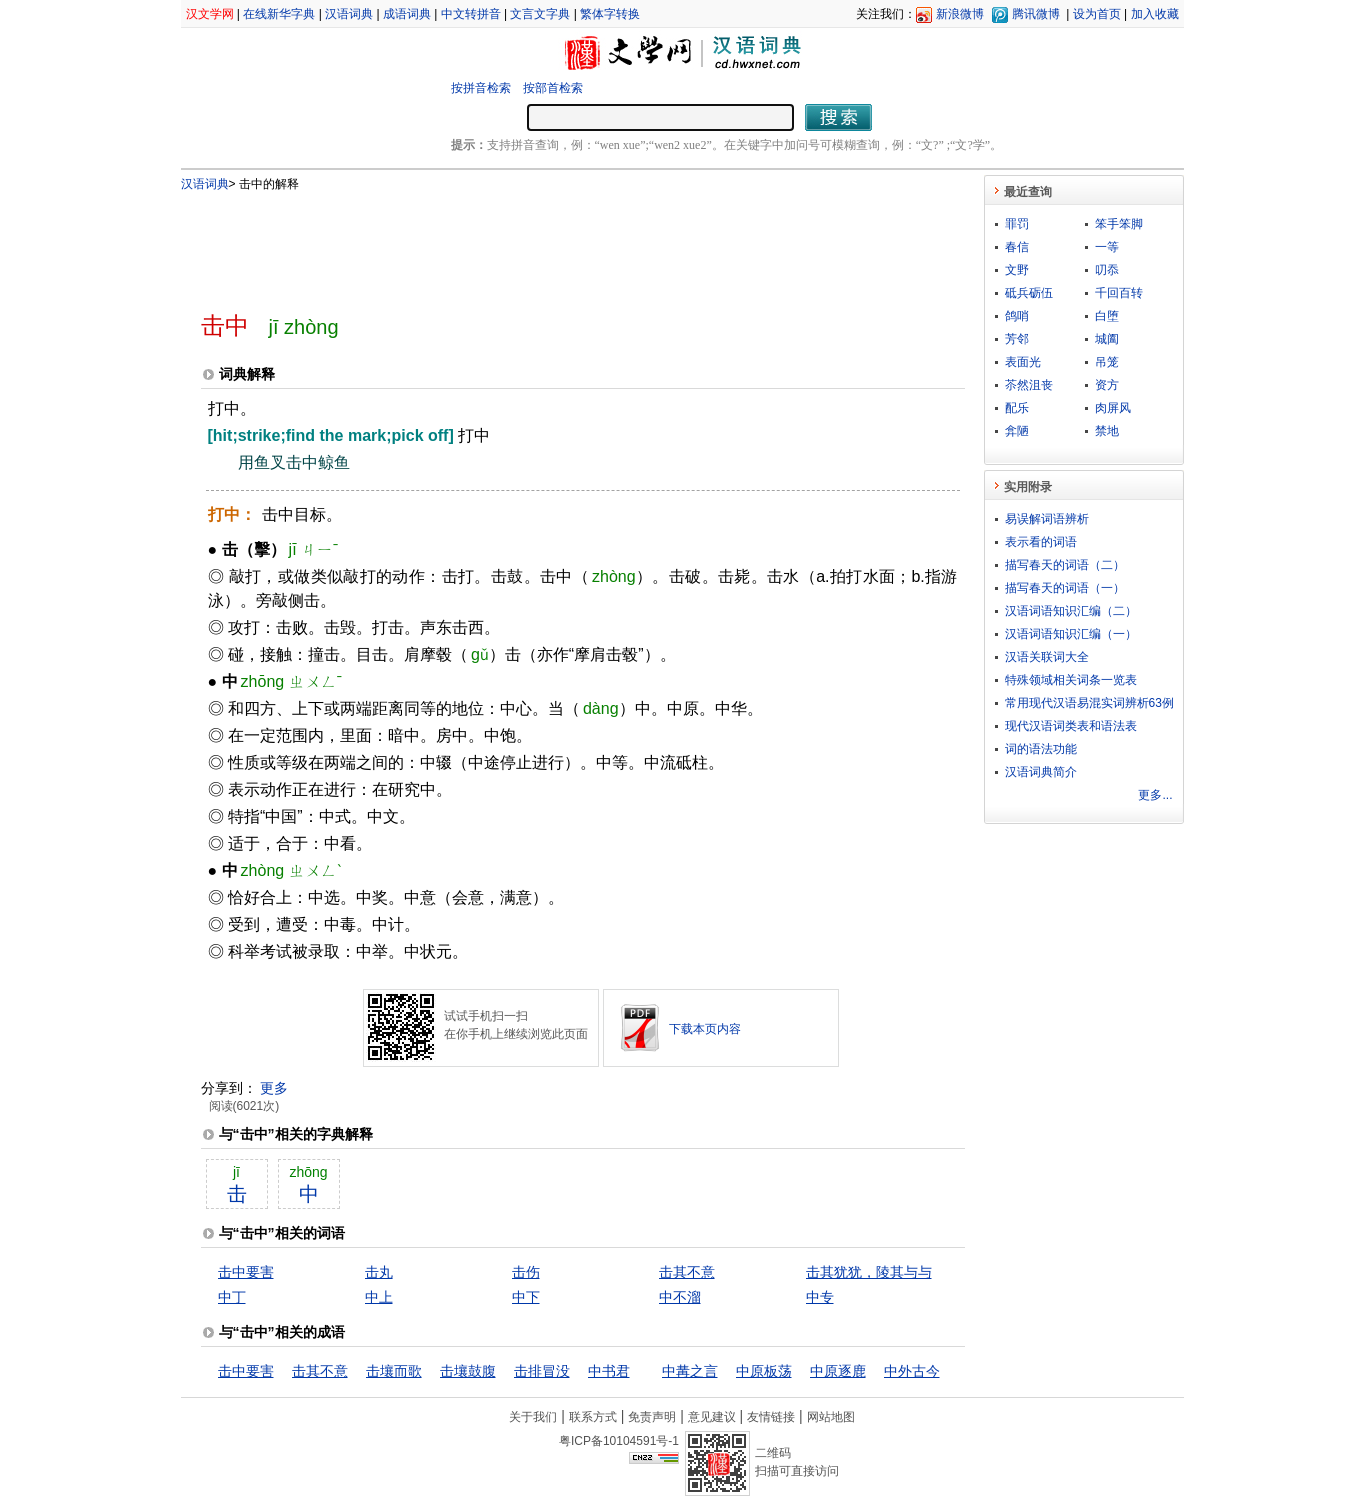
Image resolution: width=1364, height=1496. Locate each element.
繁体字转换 (610, 14)
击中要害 (246, 1272)
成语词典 (407, 14)
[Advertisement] (550, 243)
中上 (379, 1297)
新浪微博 (960, 14)
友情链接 (771, 1417)
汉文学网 (210, 14)
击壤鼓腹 (468, 1371)
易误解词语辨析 (1047, 519)
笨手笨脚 (1119, 224)
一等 (1107, 247)
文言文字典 (540, 14)
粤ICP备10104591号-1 (619, 1441)
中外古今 (912, 1371)
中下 (526, 1297)
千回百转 (1119, 293)
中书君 (609, 1371)
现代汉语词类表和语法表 (1071, 726)
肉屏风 (1113, 408)
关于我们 (533, 1417)
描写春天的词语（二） (1065, 565)
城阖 (1107, 339)
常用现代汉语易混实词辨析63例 (1089, 703)
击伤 (526, 1272)
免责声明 (652, 1417)
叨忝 (1107, 270)
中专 (820, 1297)
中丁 (232, 1297)
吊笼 (1107, 362)
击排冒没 (542, 1371)
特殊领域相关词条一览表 (1071, 680)
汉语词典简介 (1041, 772)
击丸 (379, 1272)
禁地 (1107, 431)
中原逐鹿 (838, 1371)
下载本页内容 (705, 1029)
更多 (274, 1088)
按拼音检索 (481, 88)
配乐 (1017, 408)
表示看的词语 (1041, 542)
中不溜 (680, 1297)
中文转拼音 (471, 14)
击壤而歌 (394, 1371)
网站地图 (831, 1417)
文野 (1017, 270)
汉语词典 (349, 14)
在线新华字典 (279, 14)
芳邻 (1017, 339)
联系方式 (593, 1417)
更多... (1155, 795)
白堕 (1107, 316)
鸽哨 (1017, 316)
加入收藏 (1155, 14)
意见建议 (712, 1417)
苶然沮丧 (1029, 385)
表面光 (1023, 362)
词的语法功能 (1041, 749)
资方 (1107, 385)
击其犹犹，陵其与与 (869, 1272)
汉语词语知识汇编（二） (1071, 611)
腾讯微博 (1036, 14)
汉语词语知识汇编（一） (1071, 634)
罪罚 (1017, 224)
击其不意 (687, 1272)
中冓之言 (690, 1371)
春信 (1017, 247)
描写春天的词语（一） (1065, 588)
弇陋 (1017, 431)
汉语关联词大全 (1047, 657)
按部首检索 (553, 88)
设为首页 (1097, 14)
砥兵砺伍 (1029, 293)
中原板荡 (764, 1371)
